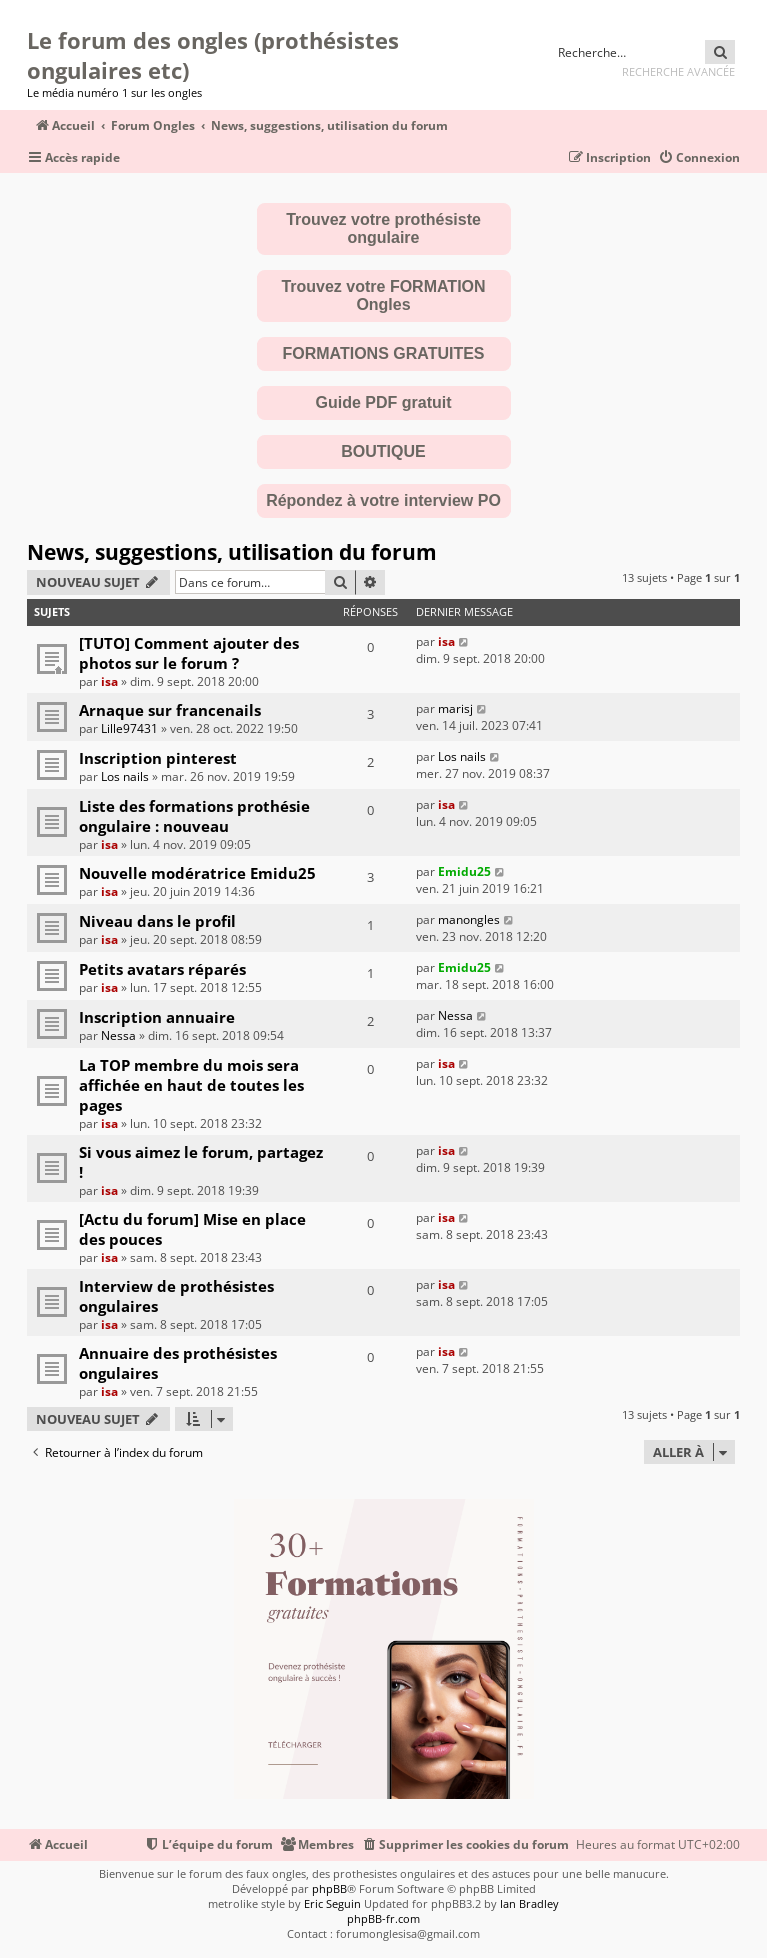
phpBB (329, 1888)
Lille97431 (129, 728)
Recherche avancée (678, 71)
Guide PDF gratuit (384, 402)
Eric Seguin (332, 1903)
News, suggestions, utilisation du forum (232, 552)
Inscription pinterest (158, 758)
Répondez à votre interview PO (383, 500)
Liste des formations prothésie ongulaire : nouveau (194, 816)
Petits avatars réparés (162, 969)
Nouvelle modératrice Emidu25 (197, 873)
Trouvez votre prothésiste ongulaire (383, 228)
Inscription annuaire (157, 1017)
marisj (455, 708)
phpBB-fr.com (383, 1918)
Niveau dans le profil (157, 921)
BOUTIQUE (383, 451)
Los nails (125, 776)
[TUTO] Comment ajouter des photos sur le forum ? (189, 653)
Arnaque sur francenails (170, 710)
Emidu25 (464, 871)
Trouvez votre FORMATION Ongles (383, 295)
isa (109, 681)
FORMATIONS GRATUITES (383, 353)
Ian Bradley (529, 1903)
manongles (469, 919)
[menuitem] (699, 158)
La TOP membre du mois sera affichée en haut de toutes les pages (191, 1085)
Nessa (118, 1035)
